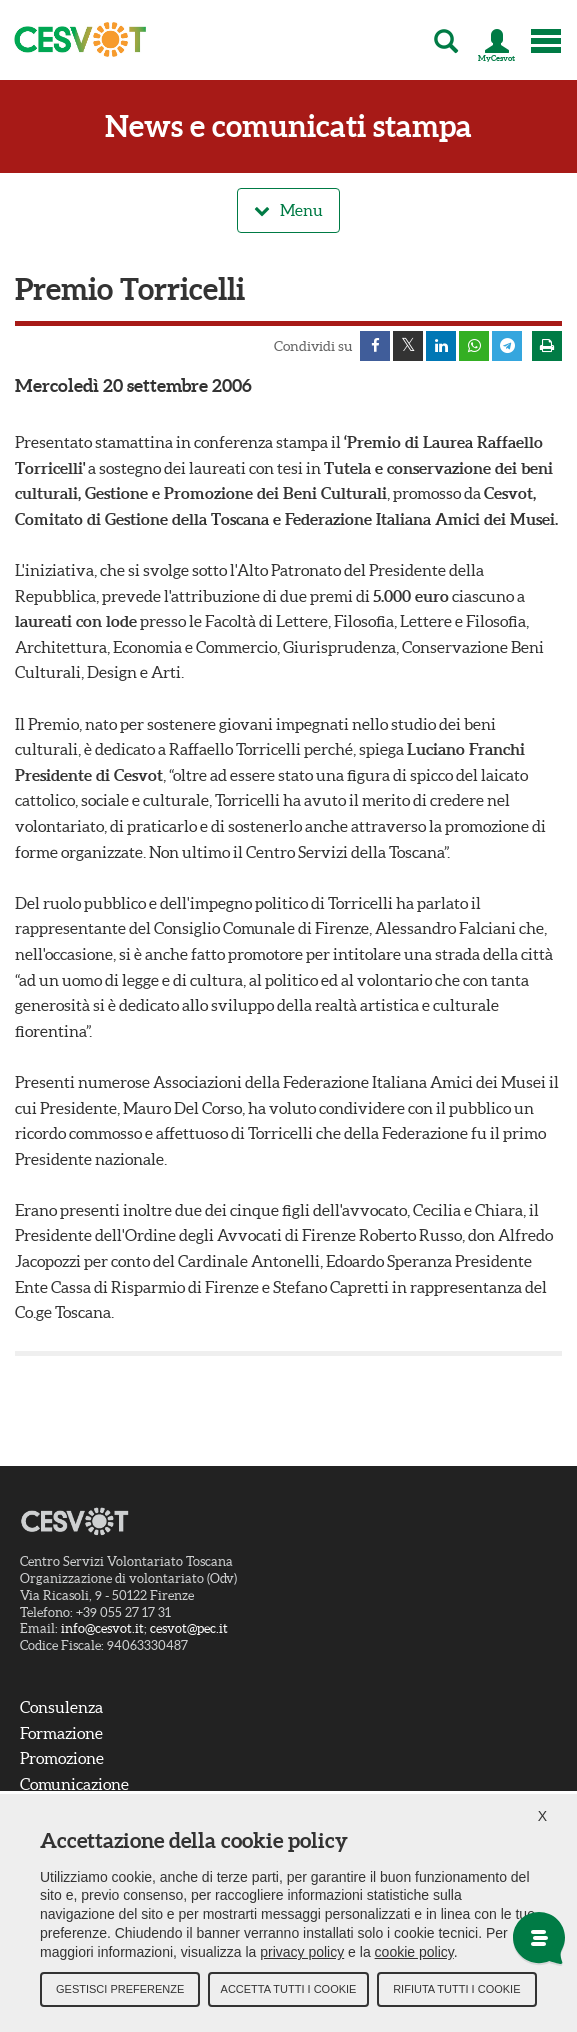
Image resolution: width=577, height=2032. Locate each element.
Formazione (61, 1733)
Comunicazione (74, 1784)
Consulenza (61, 1707)
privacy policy (302, 1952)
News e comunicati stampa (288, 126)
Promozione (62, 1758)
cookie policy (414, 1952)
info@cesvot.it (102, 1628)
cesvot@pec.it (189, 1628)
